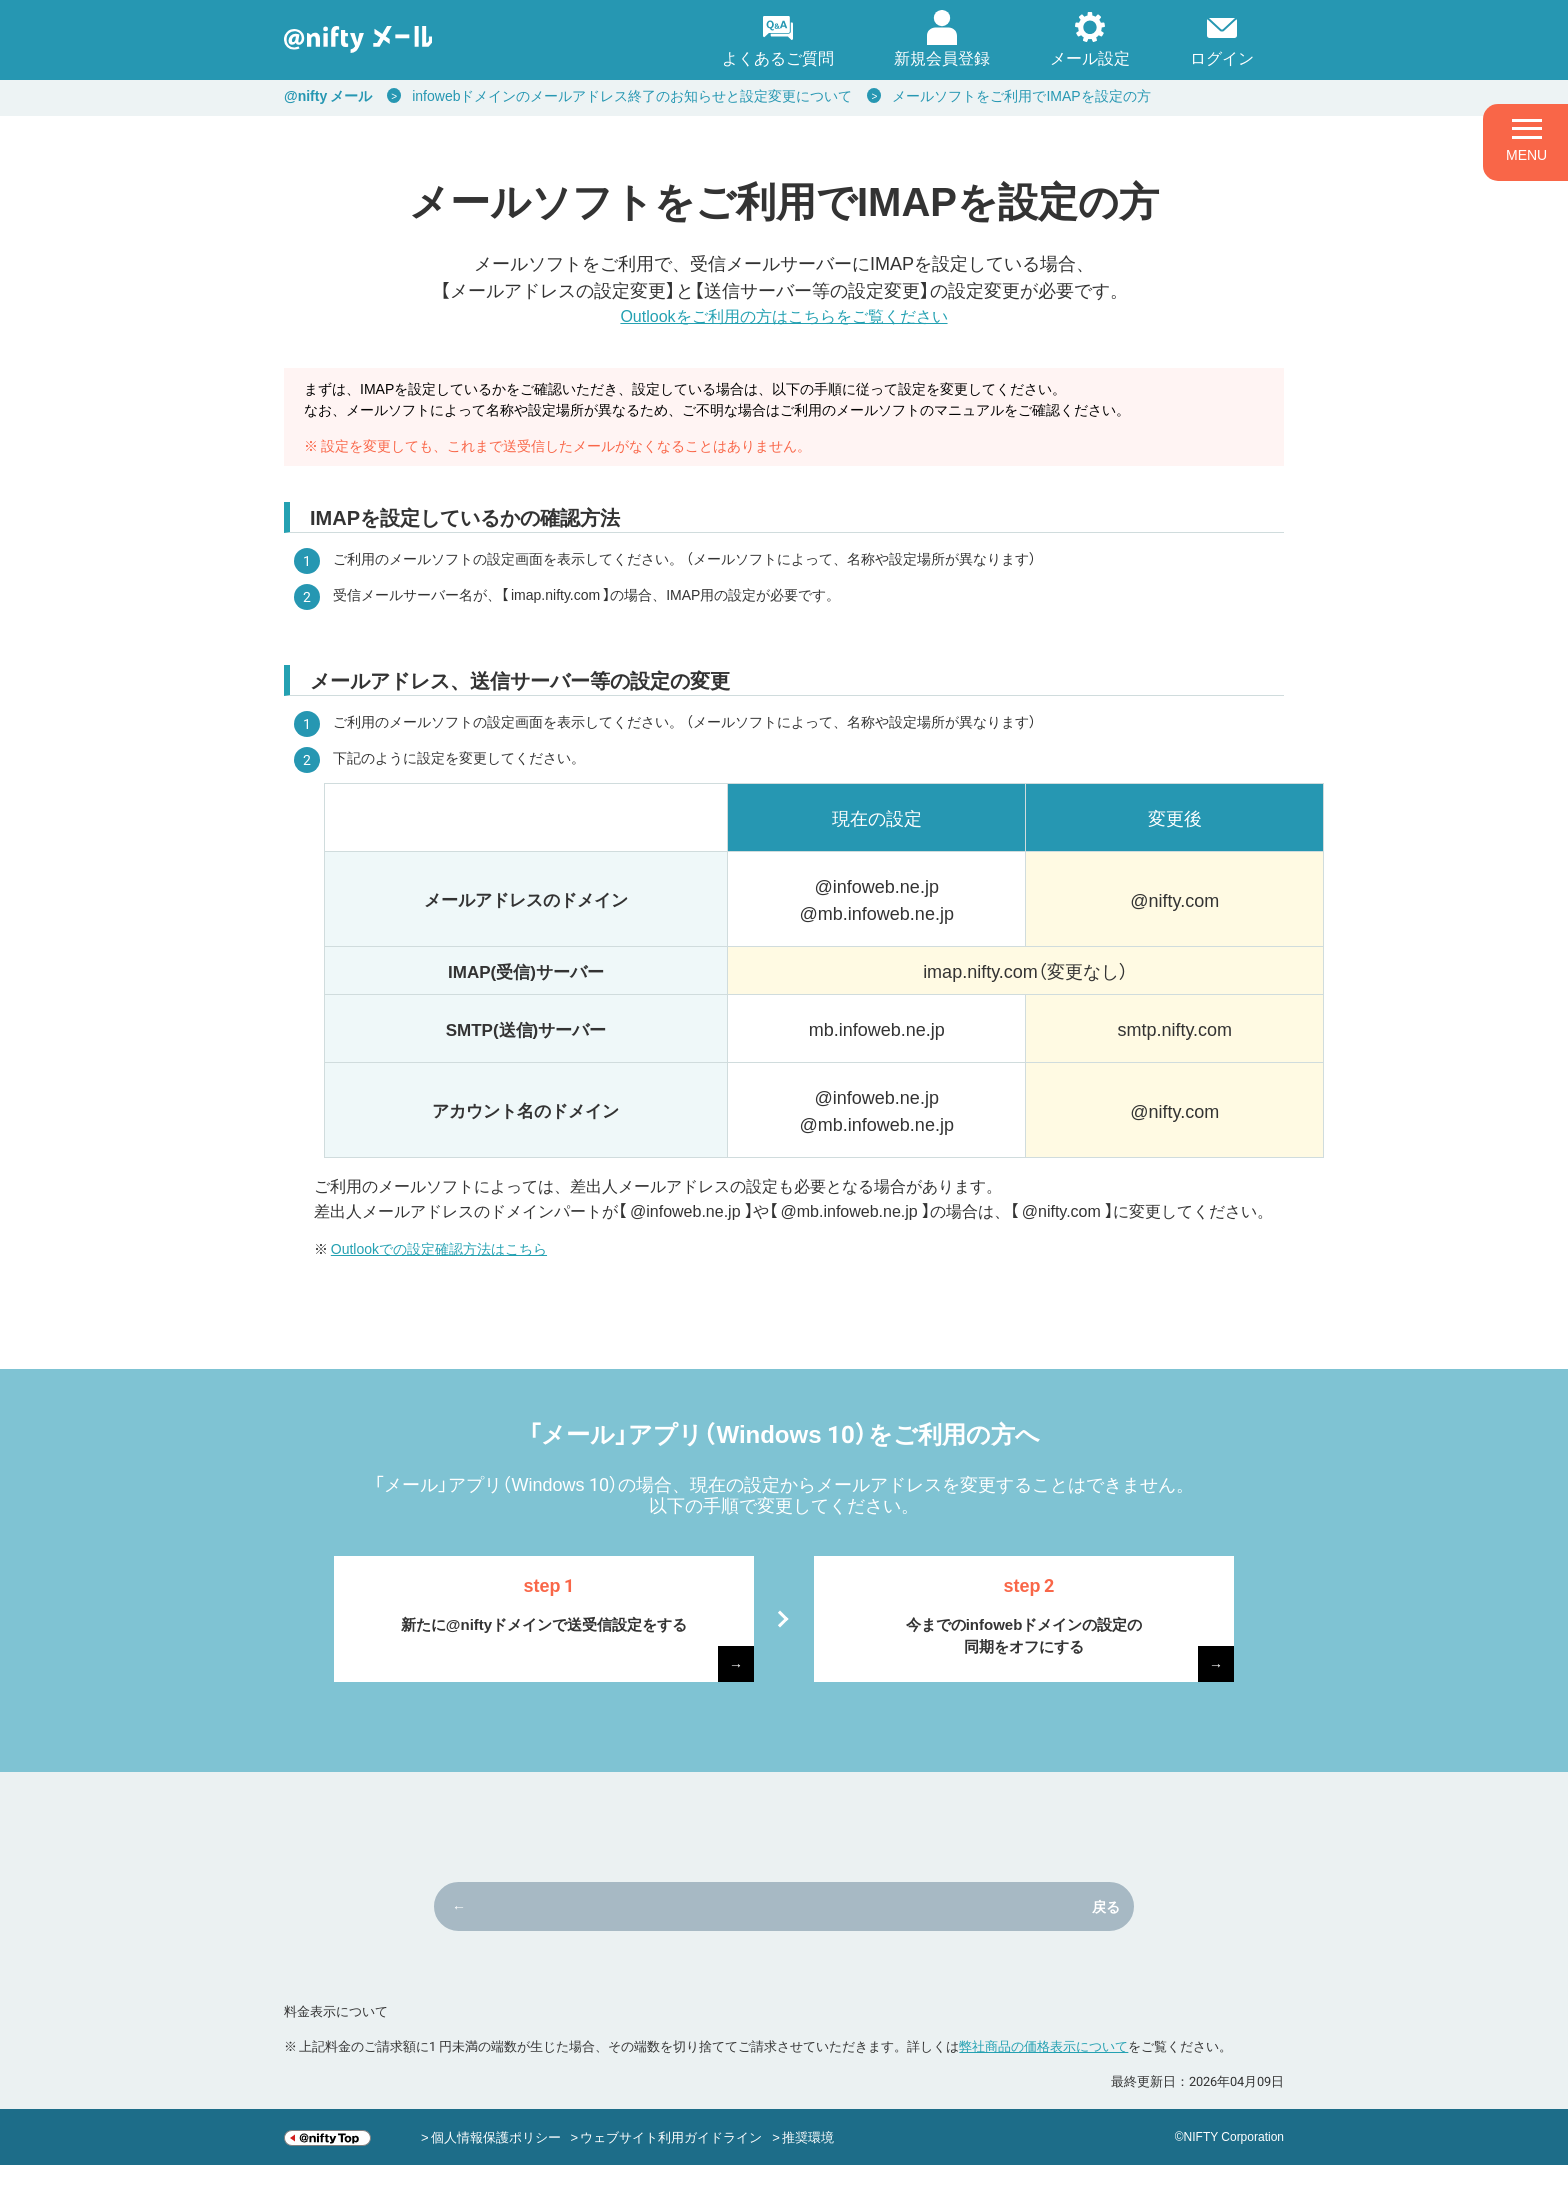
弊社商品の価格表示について (1043, 2091)
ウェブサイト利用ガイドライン (671, 2182)
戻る (876, 1952)
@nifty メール (328, 95)
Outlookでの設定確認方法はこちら (439, 1248)
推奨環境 (808, 2182)
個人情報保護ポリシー (496, 2182)
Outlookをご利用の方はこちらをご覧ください (783, 315)
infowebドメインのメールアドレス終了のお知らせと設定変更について (632, 95)
